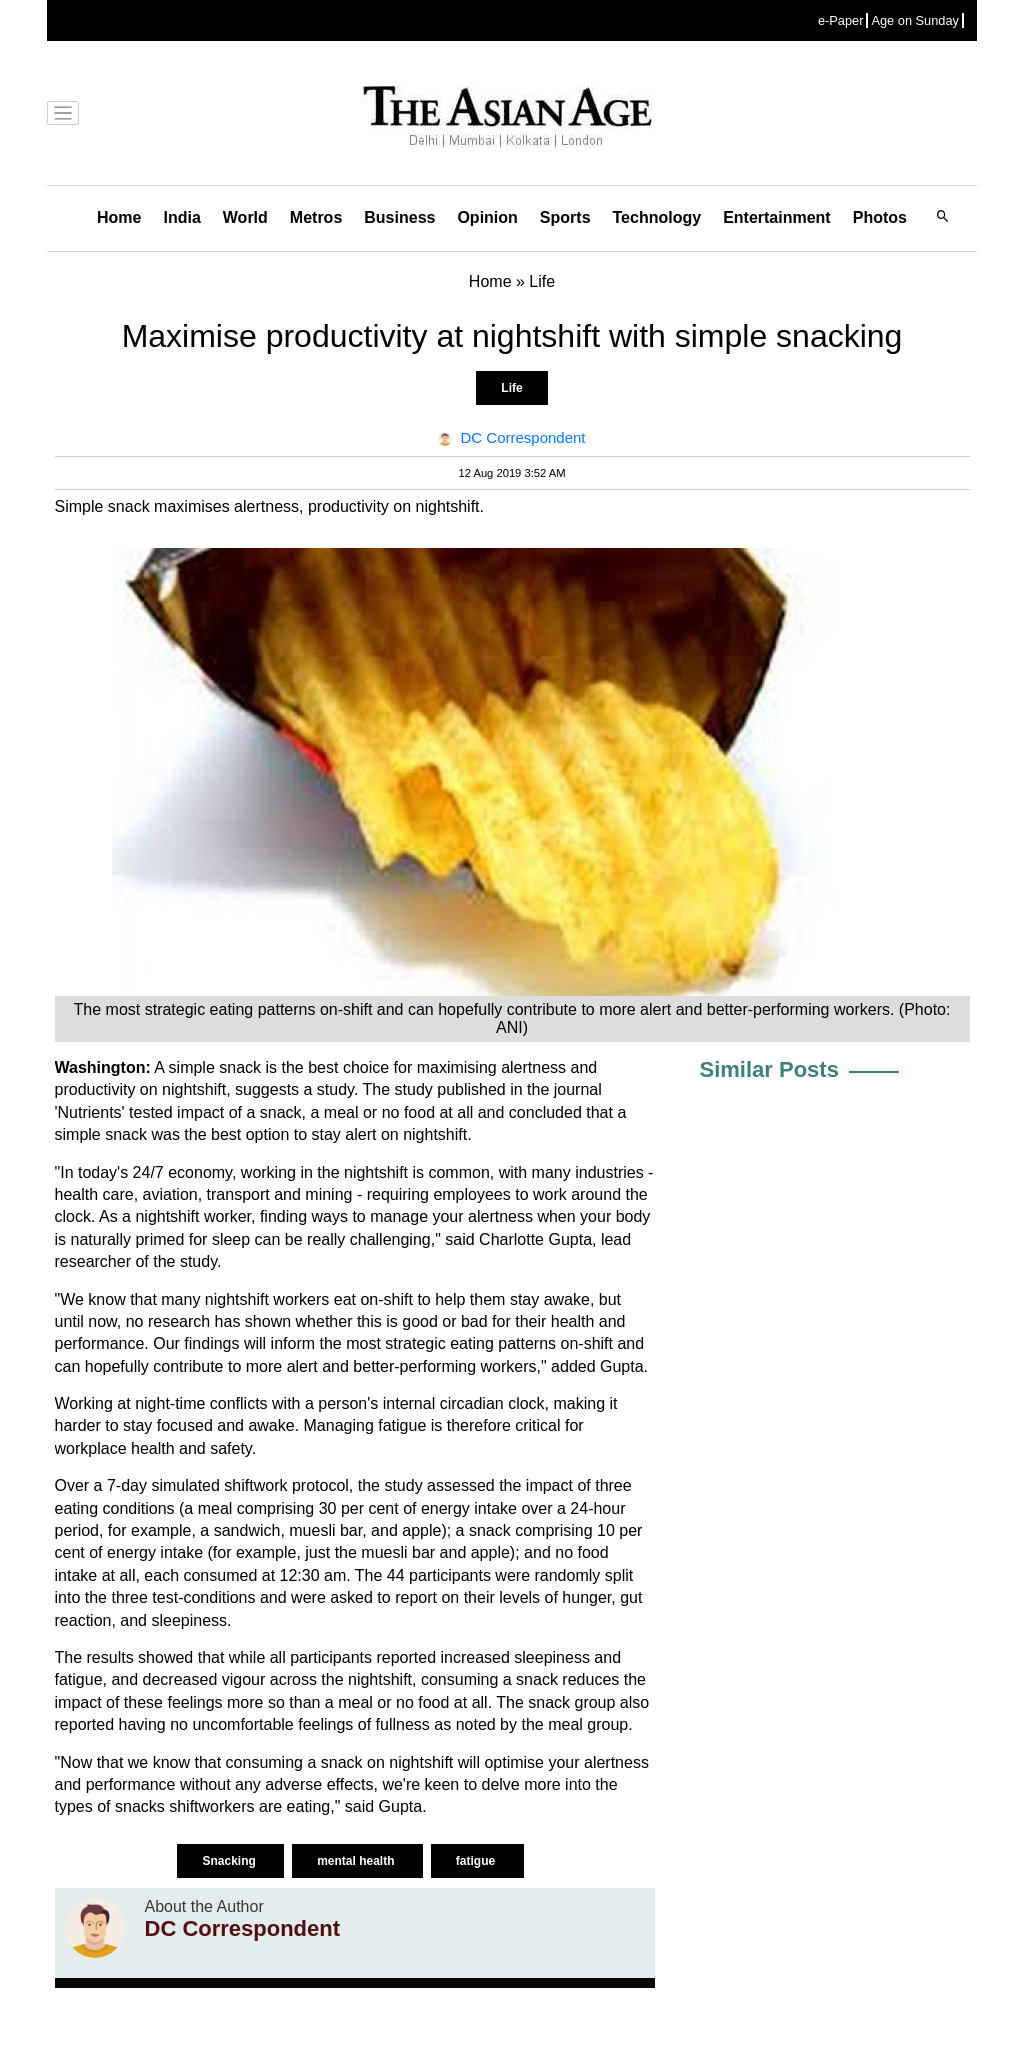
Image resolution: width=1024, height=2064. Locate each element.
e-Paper (841, 20)
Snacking (230, 1861)
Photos (880, 217)
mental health (357, 1861)
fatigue (477, 1861)
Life (511, 388)
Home (119, 217)
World (245, 217)
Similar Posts (769, 1069)
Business (399, 217)
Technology (657, 217)
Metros (316, 217)
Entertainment (777, 217)
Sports (565, 217)
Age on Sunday (915, 20)
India (181, 217)
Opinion (487, 217)
